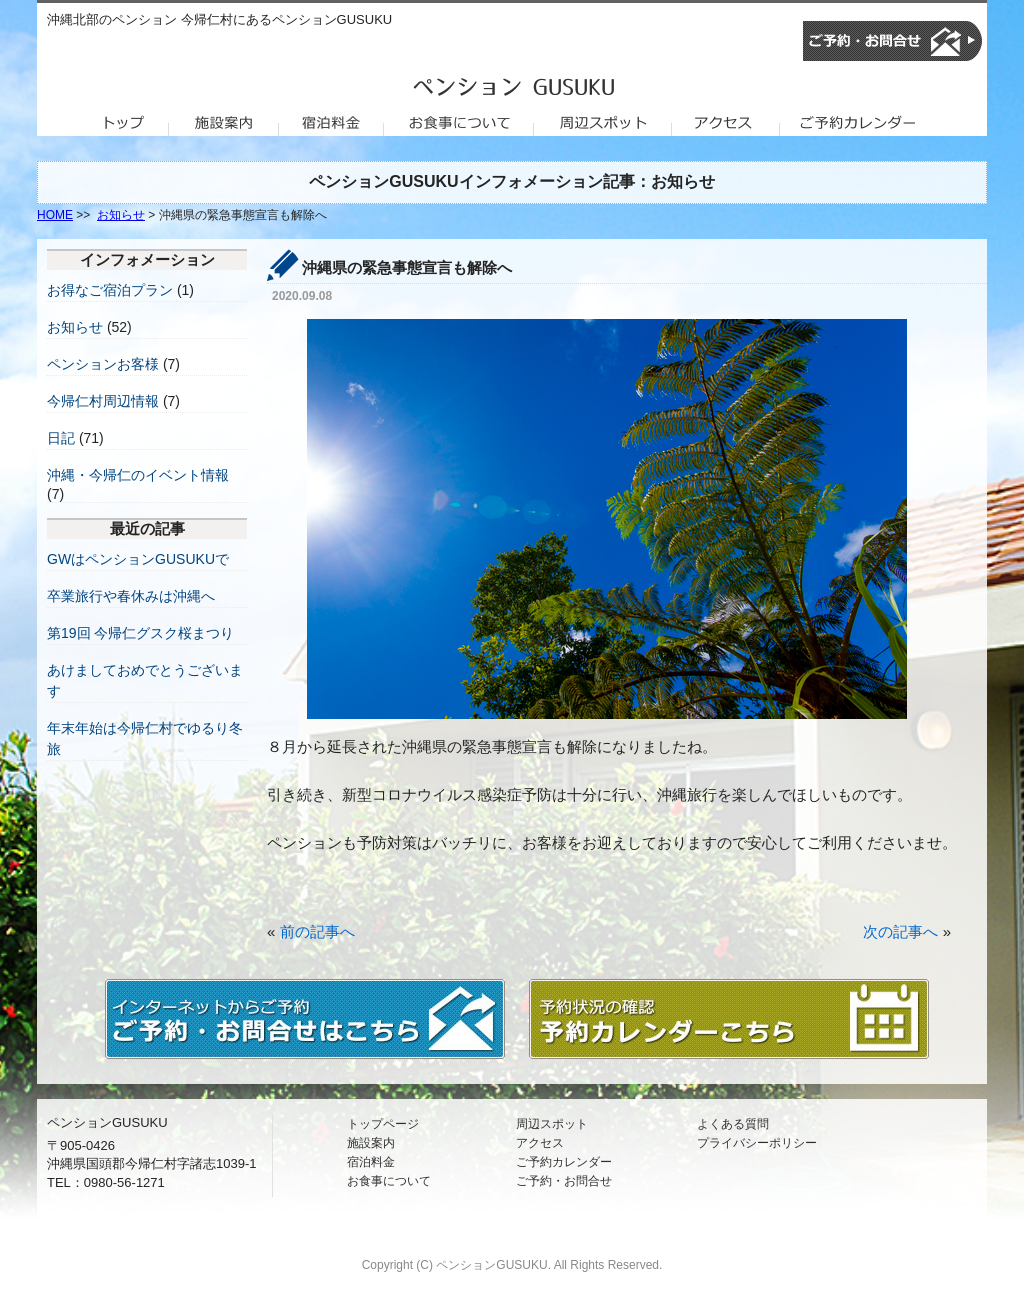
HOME (55, 215)
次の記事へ (900, 931)
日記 (61, 438)
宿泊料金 (371, 1162)
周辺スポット (552, 1124)
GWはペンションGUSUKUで (138, 559)
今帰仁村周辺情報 (103, 401)
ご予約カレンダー (564, 1162)
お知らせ (121, 215)
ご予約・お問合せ (564, 1181)
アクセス (540, 1143)
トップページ (383, 1124)
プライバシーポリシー (757, 1143)
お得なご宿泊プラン (110, 290)
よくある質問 (733, 1124)
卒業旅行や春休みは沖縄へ (131, 596)
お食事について (389, 1181)
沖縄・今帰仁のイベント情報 (138, 475)
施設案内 (371, 1143)
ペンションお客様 (103, 364)
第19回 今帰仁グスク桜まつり (140, 633)
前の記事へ (317, 931)
